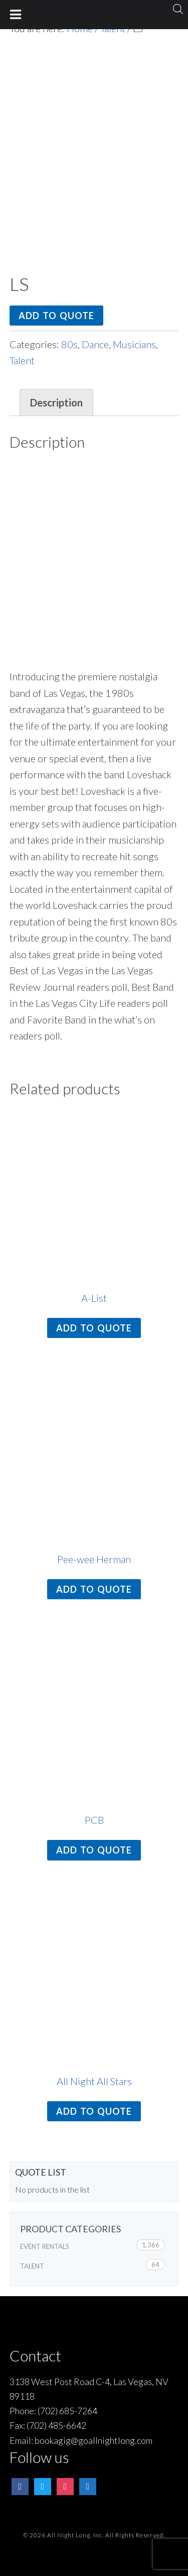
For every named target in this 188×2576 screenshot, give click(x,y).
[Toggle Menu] (16, 14)
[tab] (56, 403)
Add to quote (56, 315)
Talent (22, 360)
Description (56, 402)
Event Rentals (44, 2246)
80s (69, 344)
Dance (95, 344)
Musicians (134, 344)
